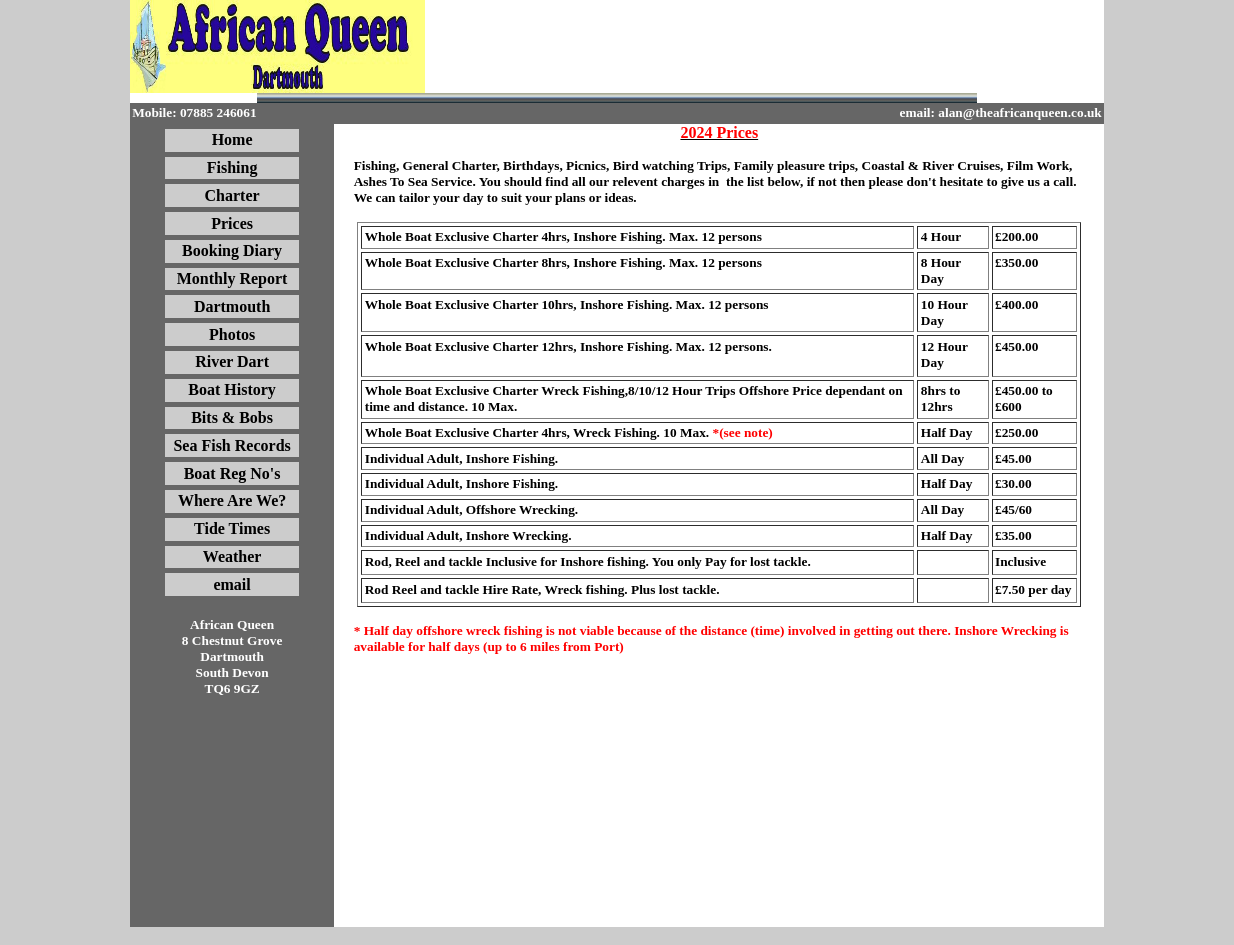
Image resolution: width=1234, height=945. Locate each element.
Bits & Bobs (232, 417)
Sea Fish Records (231, 445)
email (231, 584)
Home (232, 139)
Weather (232, 556)
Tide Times (232, 528)
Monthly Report (232, 278)
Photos (232, 334)
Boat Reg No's (232, 473)
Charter (232, 195)
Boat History (232, 389)
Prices (232, 223)
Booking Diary (232, 250)
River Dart (232, 361)
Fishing (232, 167)
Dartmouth (232, 306)
